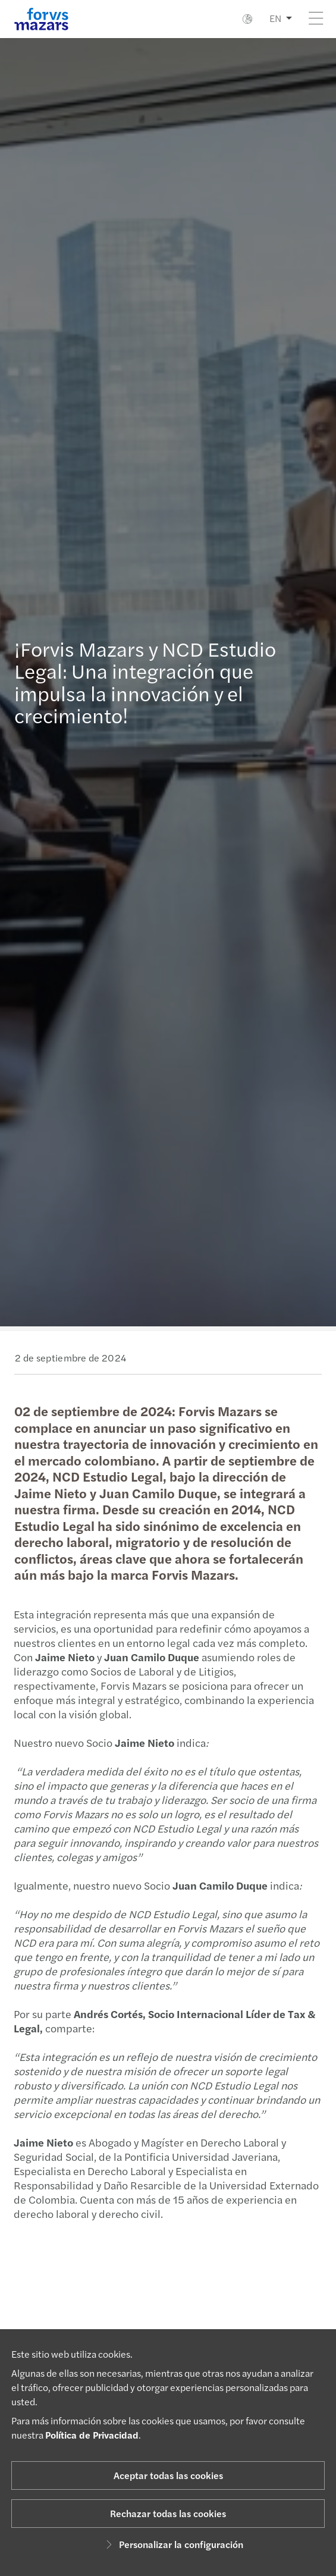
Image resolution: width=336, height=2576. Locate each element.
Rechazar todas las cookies (168, 2513)
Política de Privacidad (92, 2435)
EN (275, 18)
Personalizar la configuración (172, 2544)
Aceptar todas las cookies (168, 2475)
